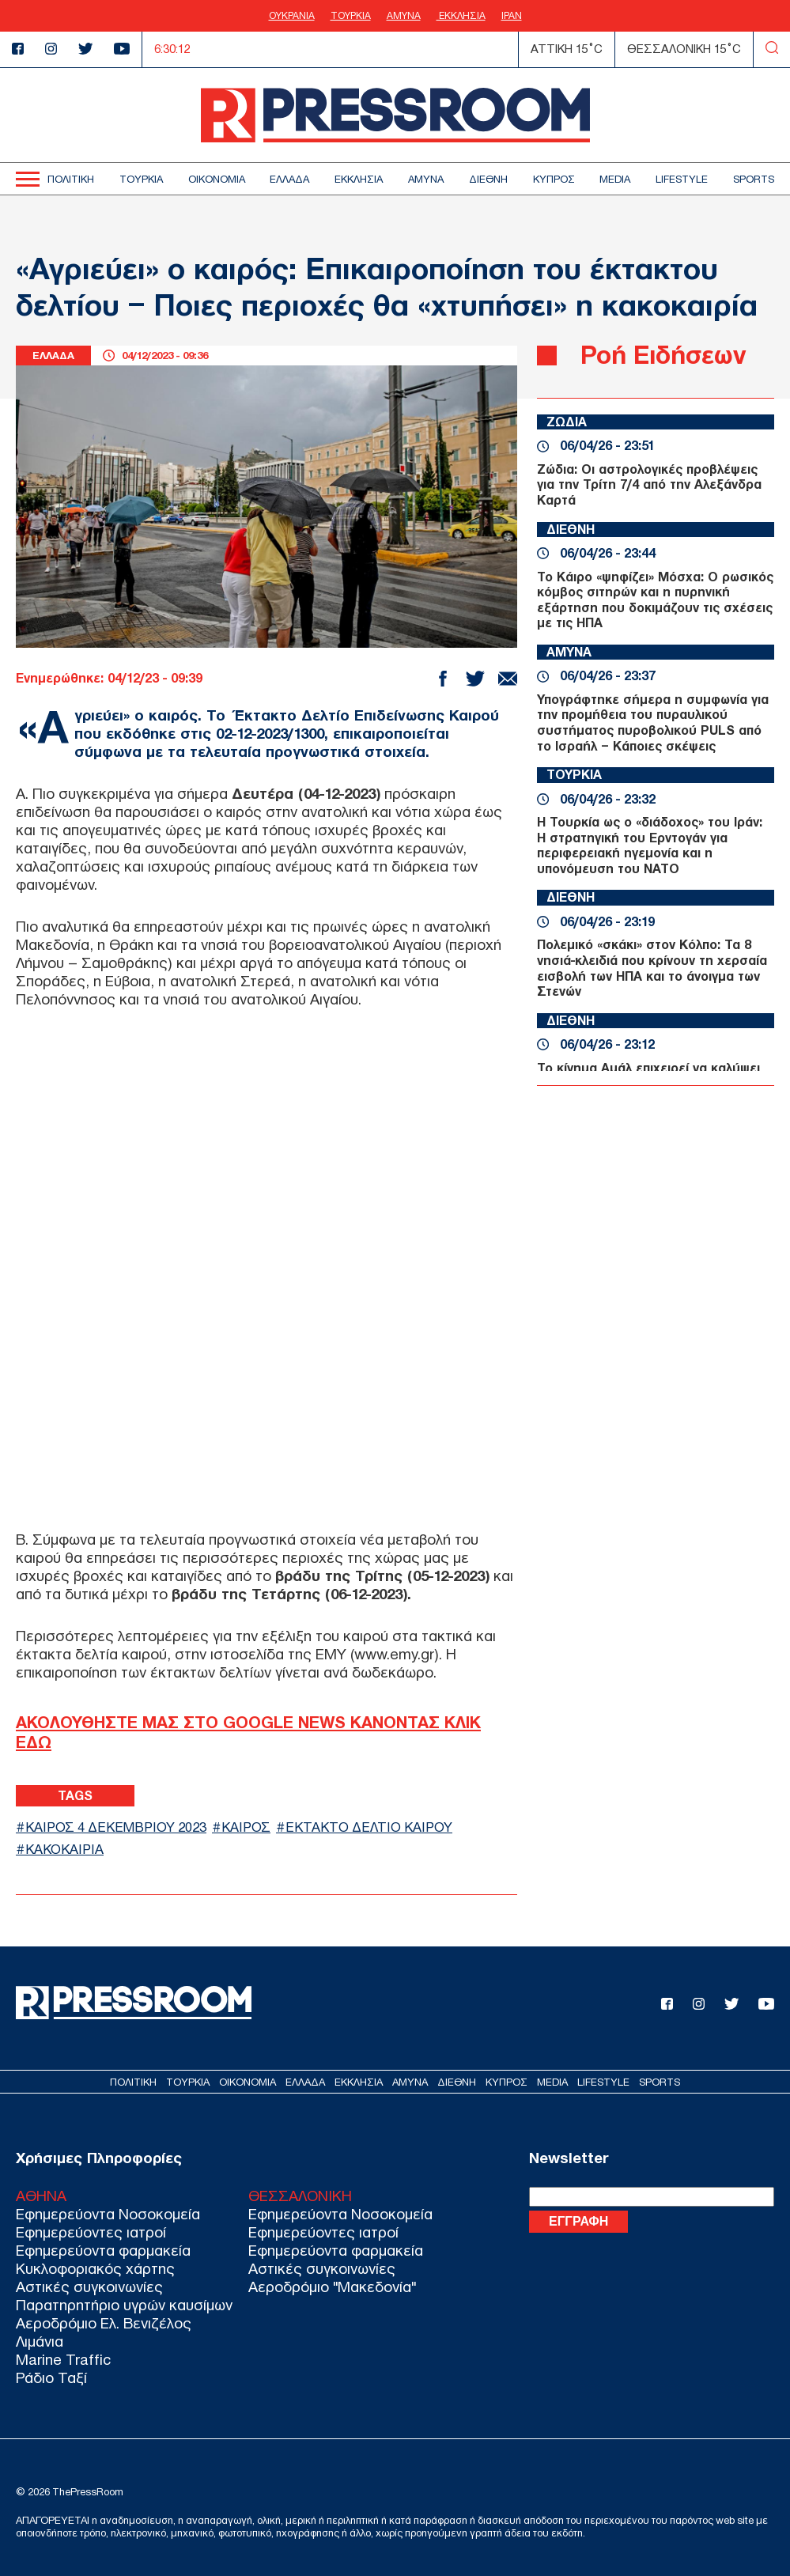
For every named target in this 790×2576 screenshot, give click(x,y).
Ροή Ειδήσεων (663, 355)
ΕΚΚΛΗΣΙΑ (461, 15)
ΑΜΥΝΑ (404, 15)
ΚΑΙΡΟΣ (245, 1827)
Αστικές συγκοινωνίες (89, 2287)
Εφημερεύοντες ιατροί (91, 2232)
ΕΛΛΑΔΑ (289, 179)
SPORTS (753, 179)
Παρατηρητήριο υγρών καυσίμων (124, 2305)
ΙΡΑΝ (511, 15)
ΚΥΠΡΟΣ (554, 179)
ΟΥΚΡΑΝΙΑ (292, 15)
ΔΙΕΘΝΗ (488, 179)
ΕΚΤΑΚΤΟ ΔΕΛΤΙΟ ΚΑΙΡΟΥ (368, 1827)
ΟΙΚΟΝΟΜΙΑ (216, 179)
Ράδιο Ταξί (51, 2378)
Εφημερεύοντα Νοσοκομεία (108, 2214)
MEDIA (614, 179)
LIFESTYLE (682, 179)
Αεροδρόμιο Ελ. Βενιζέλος (103, 2323)
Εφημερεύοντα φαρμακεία (103, 2250)
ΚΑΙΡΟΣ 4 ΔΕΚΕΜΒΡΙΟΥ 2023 (115, 1827)
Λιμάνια (39, 2341)
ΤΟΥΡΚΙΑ (351, 15)
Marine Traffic (63, 2359)
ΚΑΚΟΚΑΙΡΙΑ (64, 1849)
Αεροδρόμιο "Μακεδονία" (332, 2287)
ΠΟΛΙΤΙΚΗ (70, 179)
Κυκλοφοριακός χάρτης (95, 2268)
